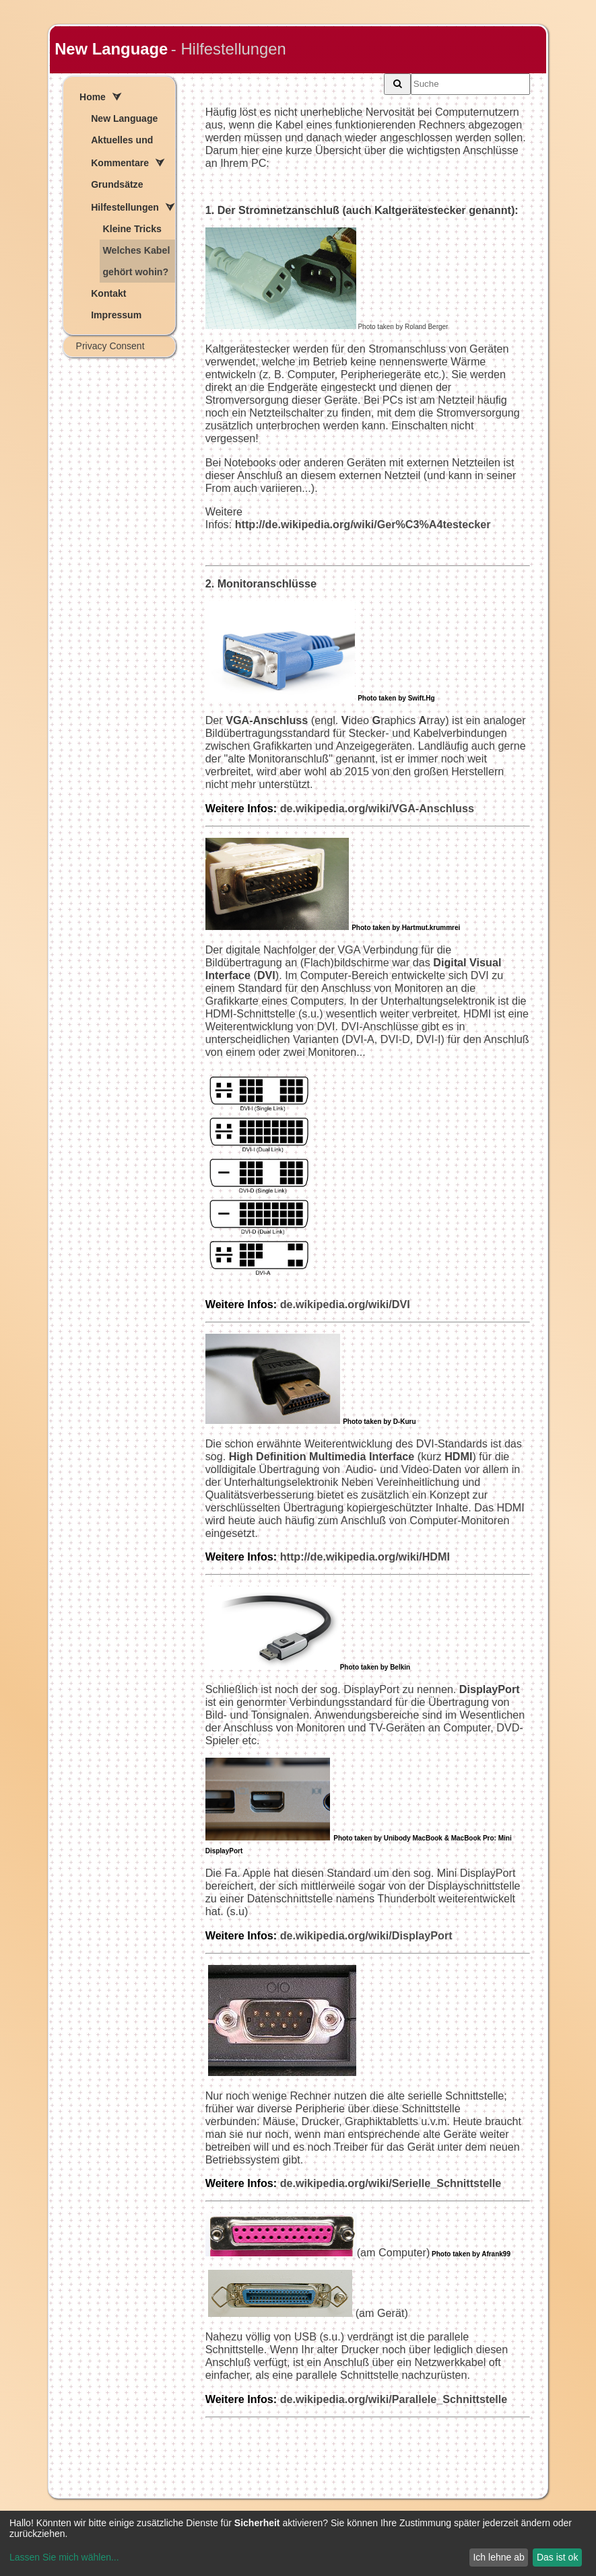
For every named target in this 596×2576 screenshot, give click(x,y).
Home (92, 97)
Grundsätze (117, 184)
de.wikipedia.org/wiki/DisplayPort (366, 1935)
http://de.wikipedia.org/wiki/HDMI (327, 1556)
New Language (111, 49)
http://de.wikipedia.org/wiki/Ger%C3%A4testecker (363, 524)
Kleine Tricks (132, 228)
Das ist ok (557, 2557)
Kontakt (108, 293)
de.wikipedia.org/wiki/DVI (345, 1304)
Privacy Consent (110, 346)
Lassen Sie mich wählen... (64, 2557)
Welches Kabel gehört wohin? (136, 261)
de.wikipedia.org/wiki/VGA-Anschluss (339, 808)
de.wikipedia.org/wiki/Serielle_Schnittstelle (391, 2183)
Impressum (116, 315)
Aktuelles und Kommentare (122, 151)
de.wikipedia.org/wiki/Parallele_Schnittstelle (394, 2399)
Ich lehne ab (498, 2557)
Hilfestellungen (125, 207)
